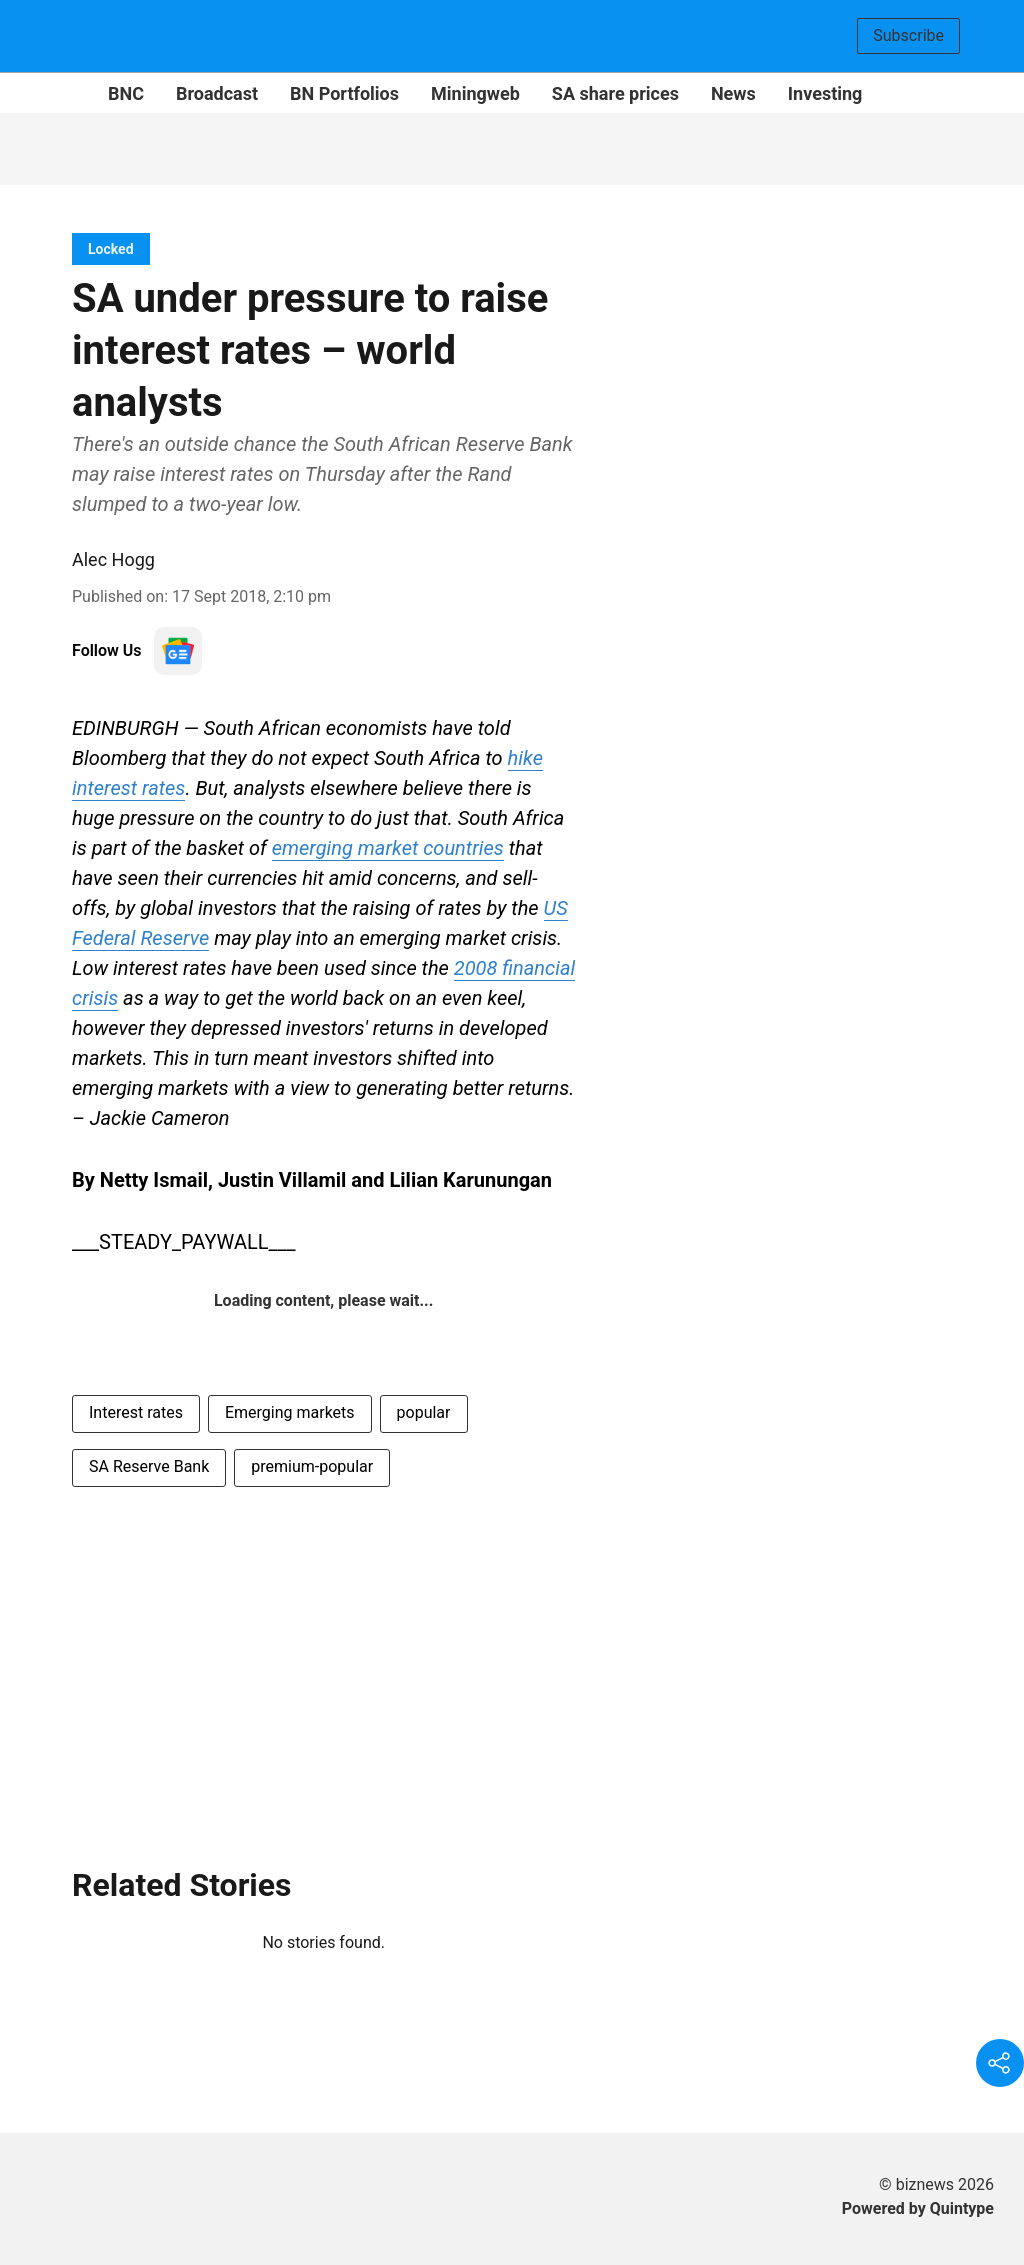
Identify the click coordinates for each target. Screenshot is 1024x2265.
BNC (126, 93)
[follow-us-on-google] (178, 651)
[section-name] (111, 248)
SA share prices (615, 93)
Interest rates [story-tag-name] (136, 1412)
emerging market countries (388, 848)
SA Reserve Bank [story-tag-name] (149, 1466)
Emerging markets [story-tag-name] (290, 1412)
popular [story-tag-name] (424, 1412)
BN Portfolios (344, 93)
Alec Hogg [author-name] (113, 559)
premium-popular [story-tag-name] (312, 1466)
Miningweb (475, 93)
